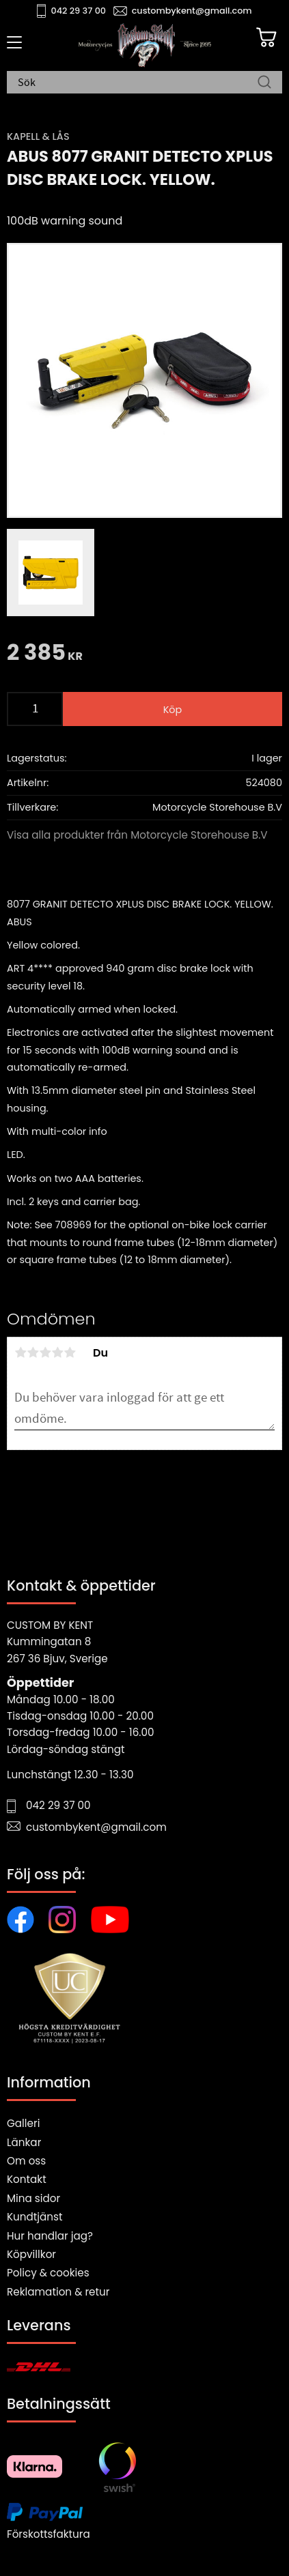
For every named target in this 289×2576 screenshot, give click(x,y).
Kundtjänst (35, 2217)
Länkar (24, 2142)
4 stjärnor (57, 1352)
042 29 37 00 (79, 10)
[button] (12, 47)
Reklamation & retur (58, 2292)
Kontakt (26, 2179)
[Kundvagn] (266, 37)
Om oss (26, 2161)
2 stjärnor (33, 1352)
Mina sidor (33, 2198)
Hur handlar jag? (50, 2236)
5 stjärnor (70, 1352)
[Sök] (264, 83)
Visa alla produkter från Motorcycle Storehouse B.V (137, 835)
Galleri (23, 2123)
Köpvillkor (31, 2254)
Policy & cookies (48, 2273)
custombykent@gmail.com (192, 10)
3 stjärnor (45, 1352)
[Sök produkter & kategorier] (138, 83)
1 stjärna (20, 1352)
